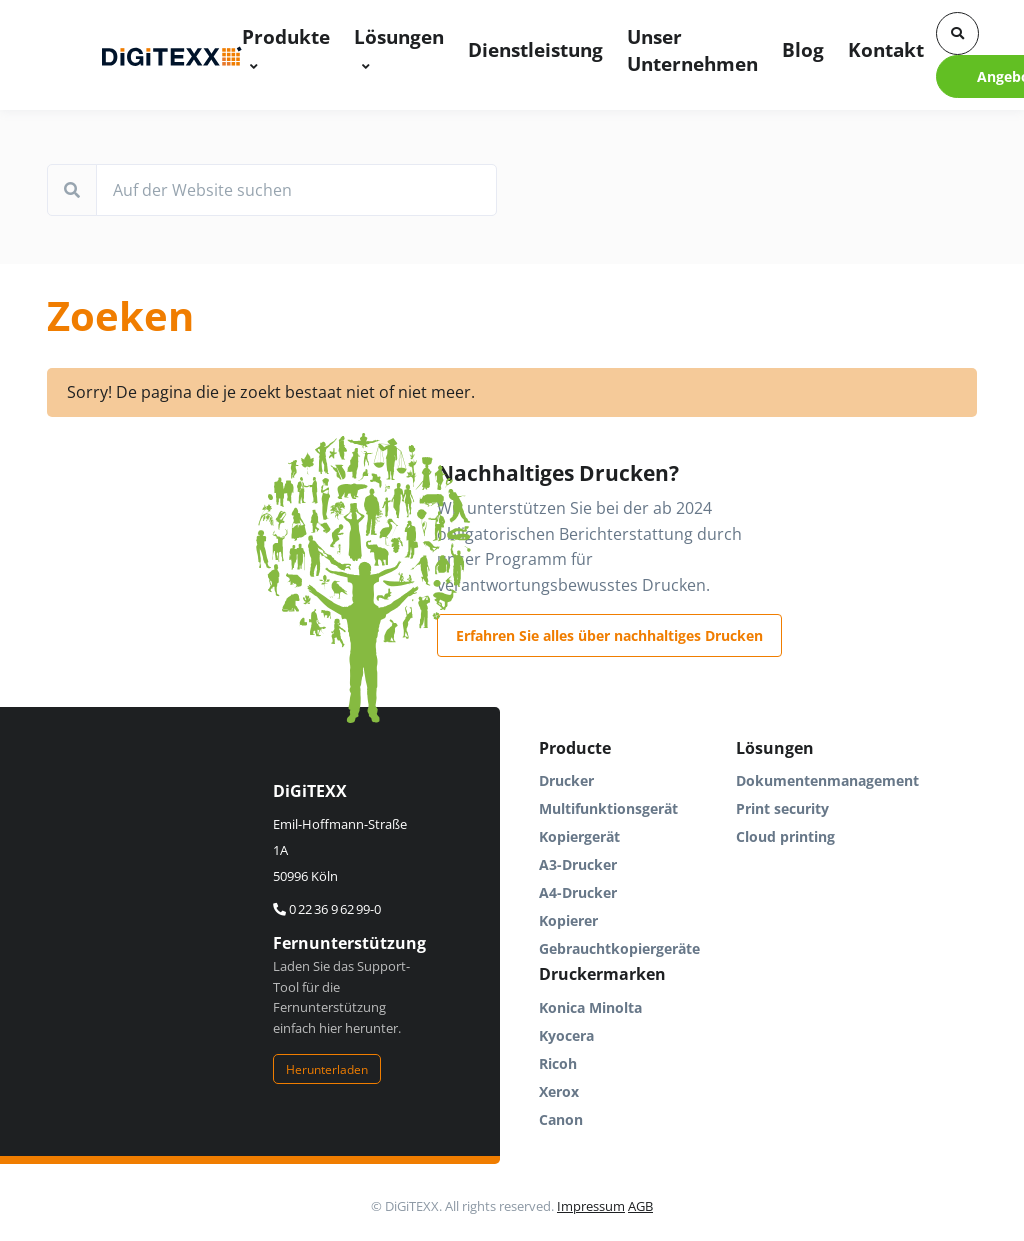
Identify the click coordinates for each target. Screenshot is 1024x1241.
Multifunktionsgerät (608, 808)
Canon (561, 1119)
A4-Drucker (578, 892)
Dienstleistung (535, 49)
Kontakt (886, 49)
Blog (803, 49)
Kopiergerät (579, 836)
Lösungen (399, 36)
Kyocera (566, 1035)
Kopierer (568, 920)
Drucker (566, 780)
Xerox (559, 1091)
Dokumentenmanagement (827, 780)
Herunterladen (327, 1069)
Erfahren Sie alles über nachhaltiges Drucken (609, 635)
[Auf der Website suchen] (296, 190)
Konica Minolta (590, 1007)
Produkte (286, 36)
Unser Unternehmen (692, 50)
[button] (957, 33)
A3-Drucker (578, 864)
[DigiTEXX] (172, 55)
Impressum (591, 1206)
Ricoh (558, 1063)
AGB (640, 1206)
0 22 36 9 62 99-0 (327, 909)
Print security (782, 808)
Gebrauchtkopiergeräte (619, 948)
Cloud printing (785, 836)
